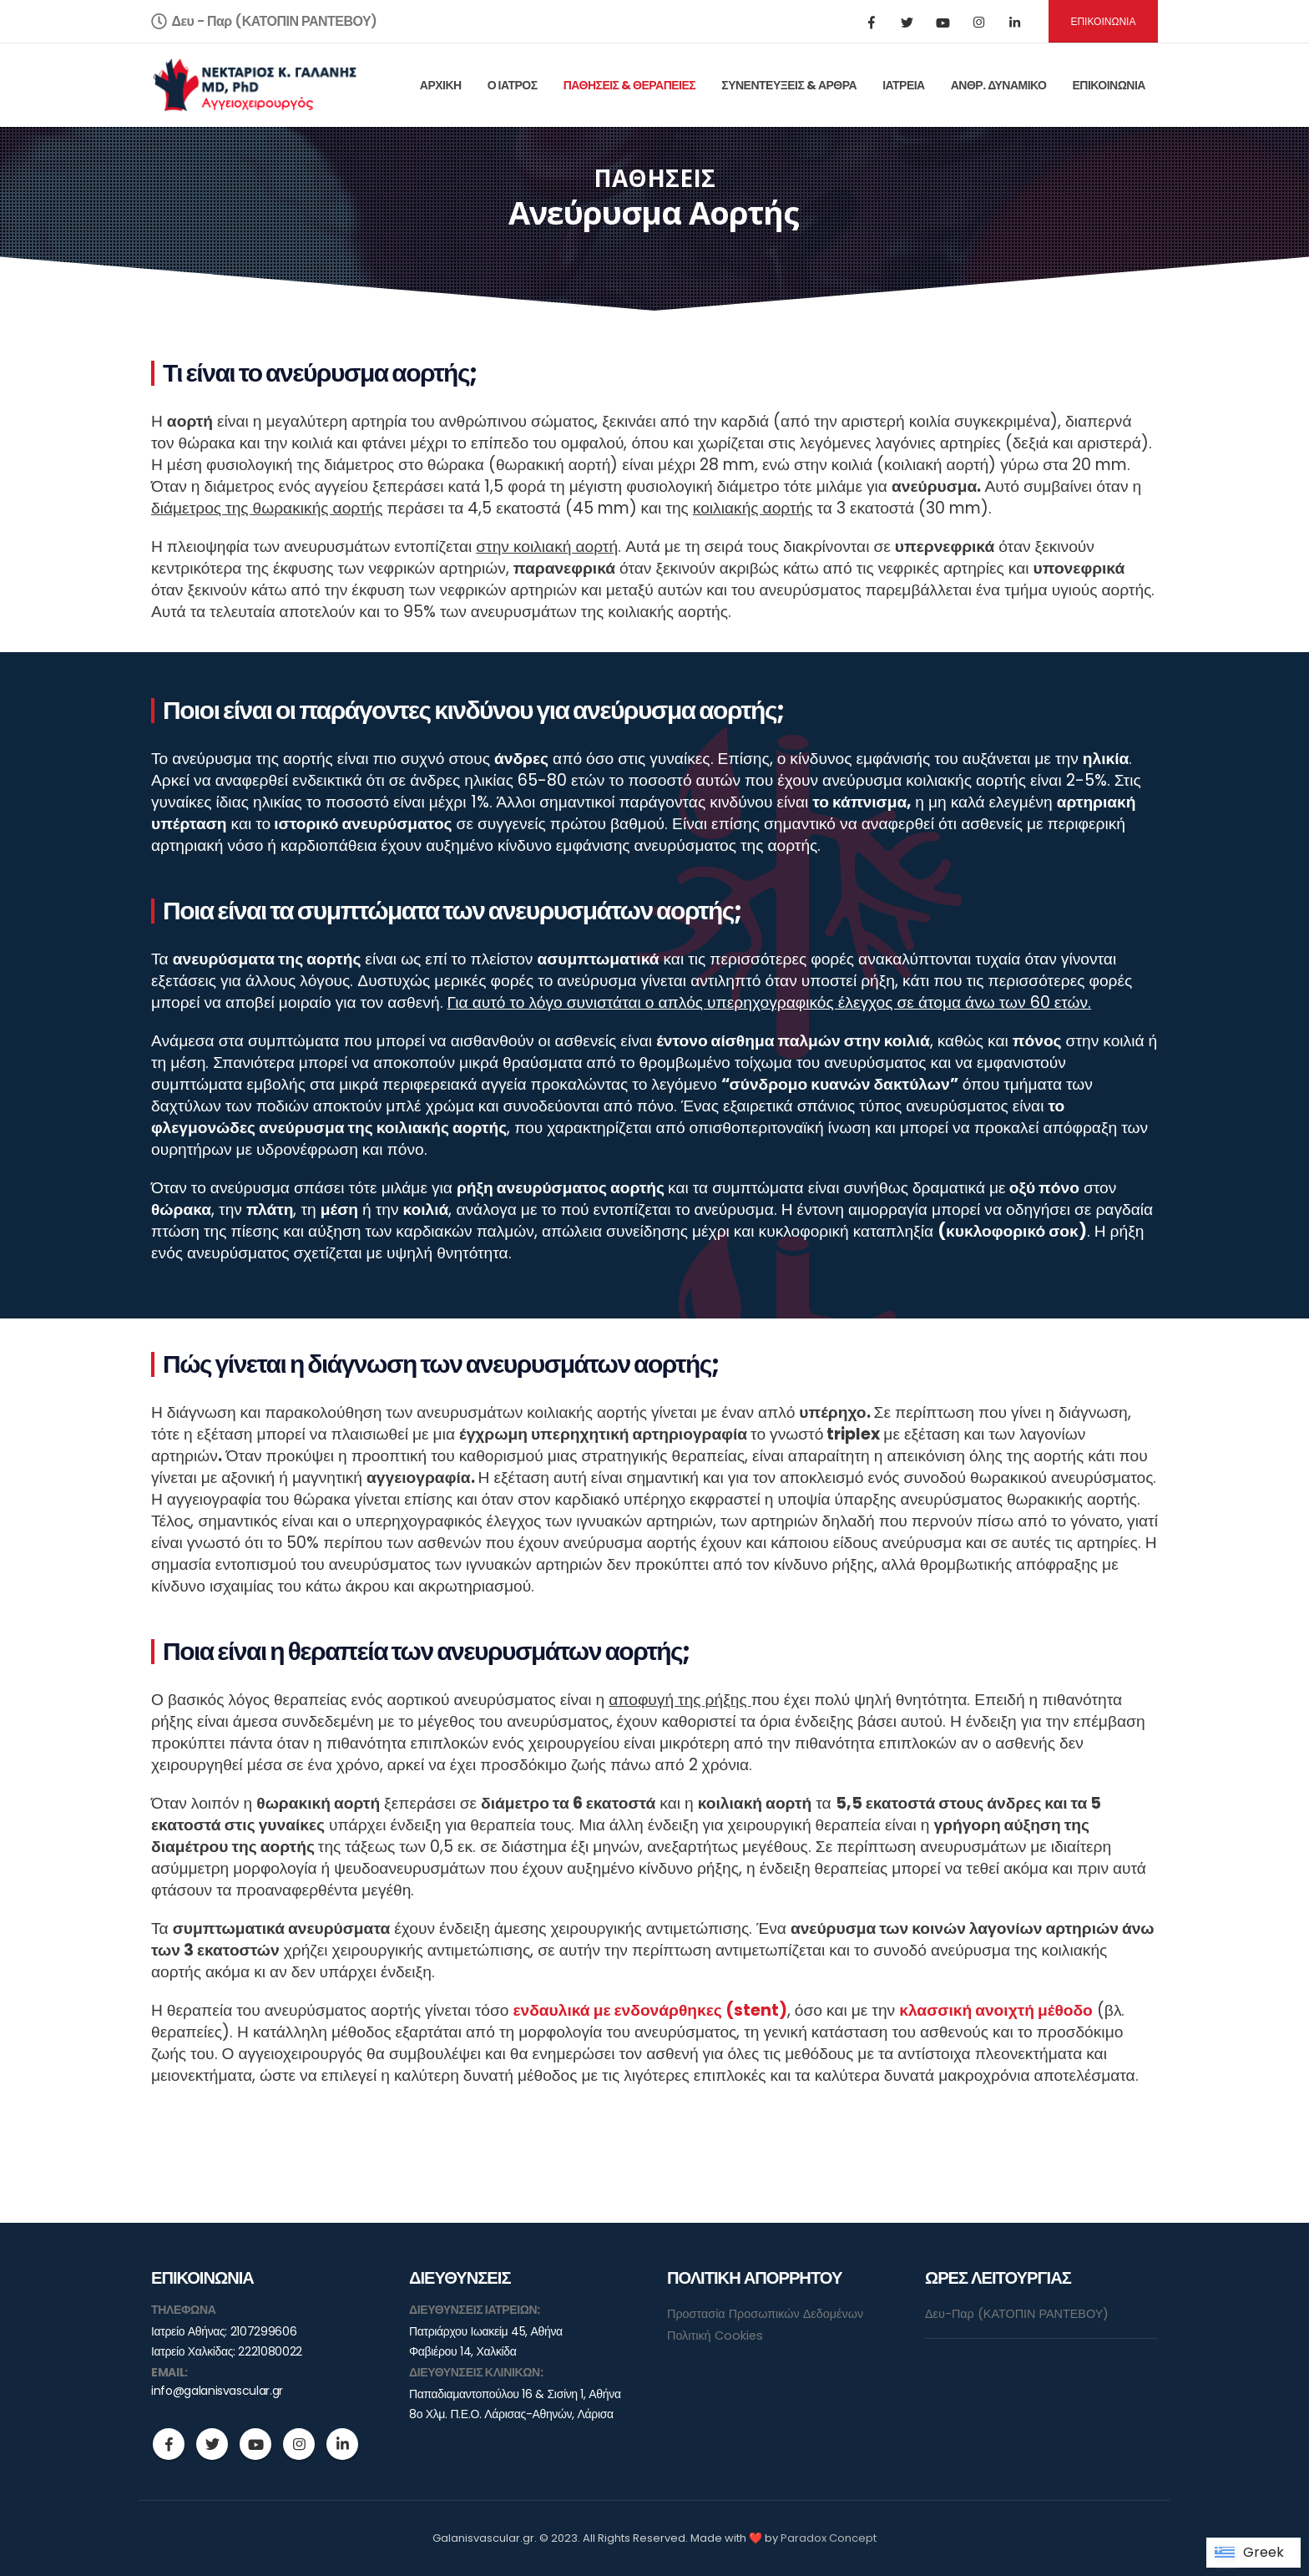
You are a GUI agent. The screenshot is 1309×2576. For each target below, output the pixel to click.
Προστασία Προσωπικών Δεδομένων (765, 2313)
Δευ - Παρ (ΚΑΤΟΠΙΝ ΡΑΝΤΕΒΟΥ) (264, 21)
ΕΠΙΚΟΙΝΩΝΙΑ (1102, 21)
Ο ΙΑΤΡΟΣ (513, 85)
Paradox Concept (829, 2538)
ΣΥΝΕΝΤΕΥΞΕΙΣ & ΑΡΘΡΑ (789, 85)
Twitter (212, 2444)
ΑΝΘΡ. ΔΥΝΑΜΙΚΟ (999, 85)
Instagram (299, 2444)
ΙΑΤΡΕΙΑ (903, 85)
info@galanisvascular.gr (217, 2390)
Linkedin (342, 2444)
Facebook (168, 2444)
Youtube (255, 2444)
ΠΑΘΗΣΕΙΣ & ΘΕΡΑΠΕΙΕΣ (630, 85)
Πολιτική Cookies (715, 2335)
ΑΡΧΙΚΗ (441, 85)
